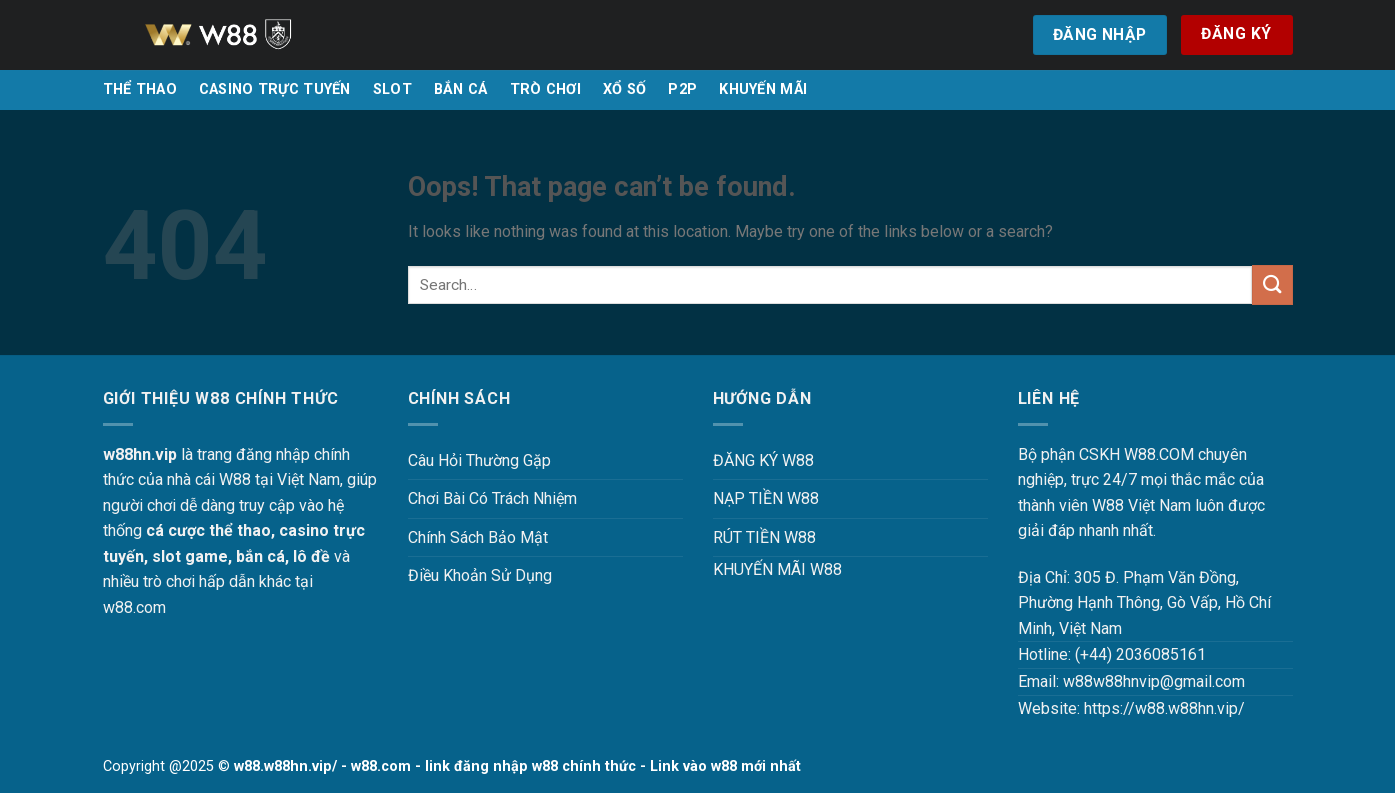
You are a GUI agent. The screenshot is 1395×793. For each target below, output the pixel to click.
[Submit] (1272, 284)
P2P (682, 89)
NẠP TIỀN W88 (766, 498)
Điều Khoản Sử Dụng (480, 575)
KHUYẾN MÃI (763, 89)
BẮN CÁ (461, 89)
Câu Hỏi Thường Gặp (479, 460)
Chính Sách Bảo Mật (478, 537)
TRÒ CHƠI (545, 89)
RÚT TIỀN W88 (764, 537)
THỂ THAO (140, 89)
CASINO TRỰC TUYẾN (275, 89)
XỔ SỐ (624, 89)
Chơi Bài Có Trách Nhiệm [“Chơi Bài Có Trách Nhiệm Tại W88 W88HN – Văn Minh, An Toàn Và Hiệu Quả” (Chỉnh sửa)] (492, 498)
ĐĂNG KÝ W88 (763, 460)
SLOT (392, 89)
